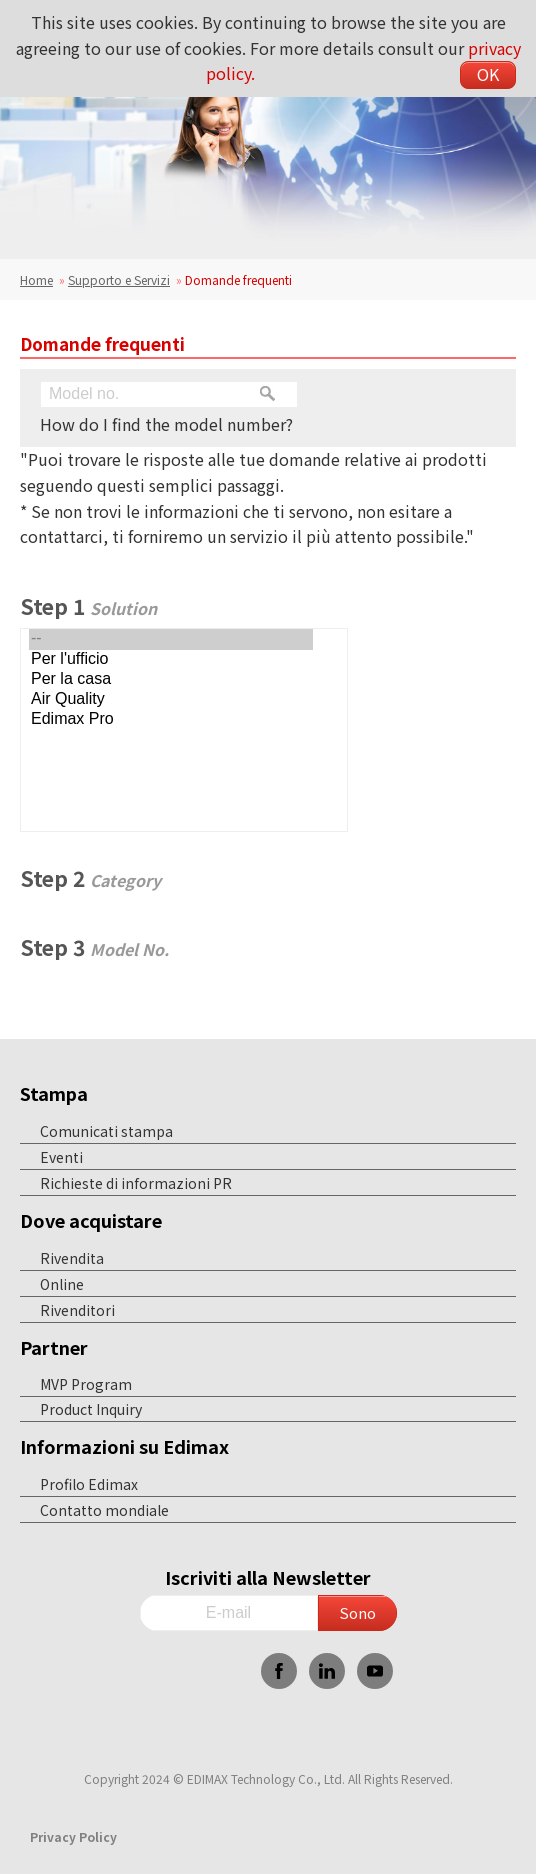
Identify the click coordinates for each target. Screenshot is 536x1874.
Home (36, 279)
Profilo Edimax (89, 1484)
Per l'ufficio (171, 660)
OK (488, 74)
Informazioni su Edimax (124, 1446)
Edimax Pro (171, 720)
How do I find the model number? (166, 424)
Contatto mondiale (104, 1510)
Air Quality (171, 700)
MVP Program (86, 1384)
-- (171, 639)
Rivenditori (77, 1310)
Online (62, 1284)
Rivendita (72, 1258)
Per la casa (171, 680)
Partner (54, 1347)
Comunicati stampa (106, 1131)
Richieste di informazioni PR (136, 1183)
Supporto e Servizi (119, 279)
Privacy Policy (73, 1836)
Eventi (61, 1157)
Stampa (54, 1093)
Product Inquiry (91, 1409)
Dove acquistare (91, 1220)
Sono (357, 1612)
